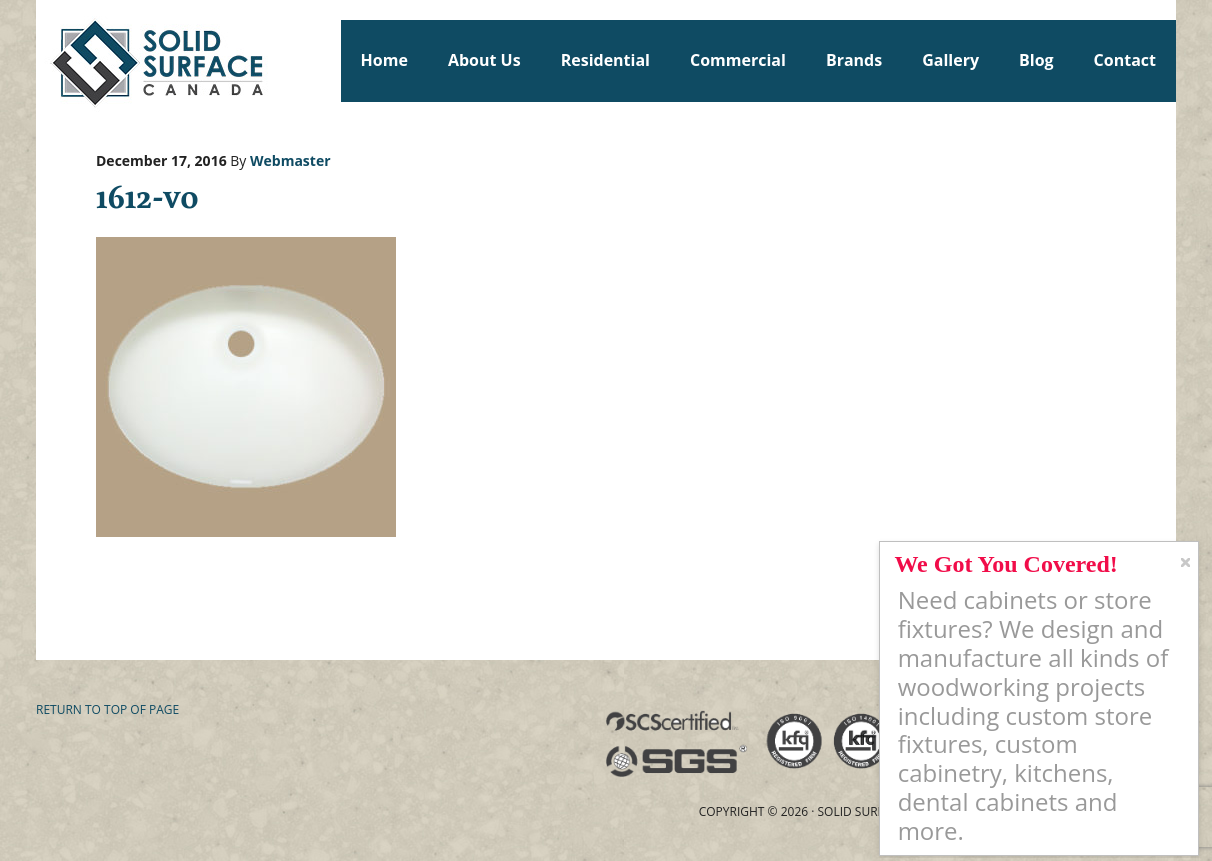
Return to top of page (107, 709)
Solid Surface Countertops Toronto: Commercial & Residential (45, 60)
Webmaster (290, 160)
